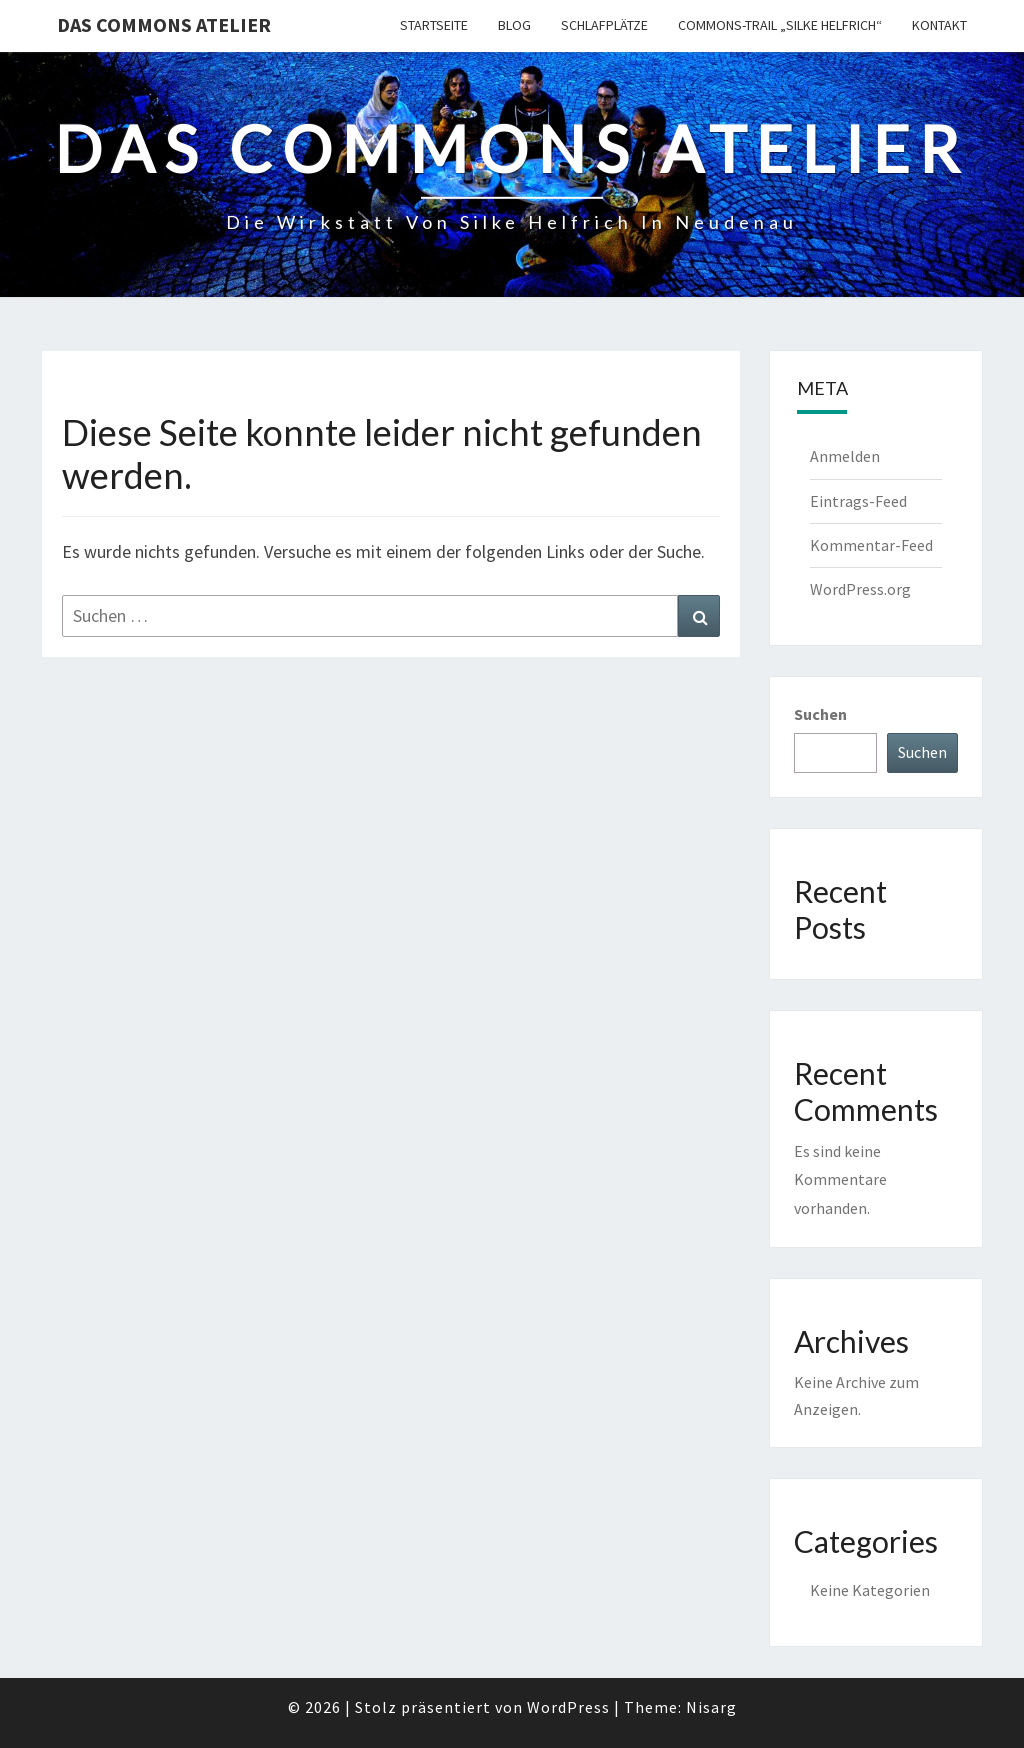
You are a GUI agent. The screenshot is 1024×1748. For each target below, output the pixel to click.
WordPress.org (860, 589)
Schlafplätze (604, 25)
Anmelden (845, 456)
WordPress (568, 1707)
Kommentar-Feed (871, 545)
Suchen (820, 714)
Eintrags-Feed (858, 501)
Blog (514, 25)
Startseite (434, 25)
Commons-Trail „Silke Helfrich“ (780, 25)
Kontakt (939, 25)
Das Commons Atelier (164, 24)
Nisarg (711, 1707)
